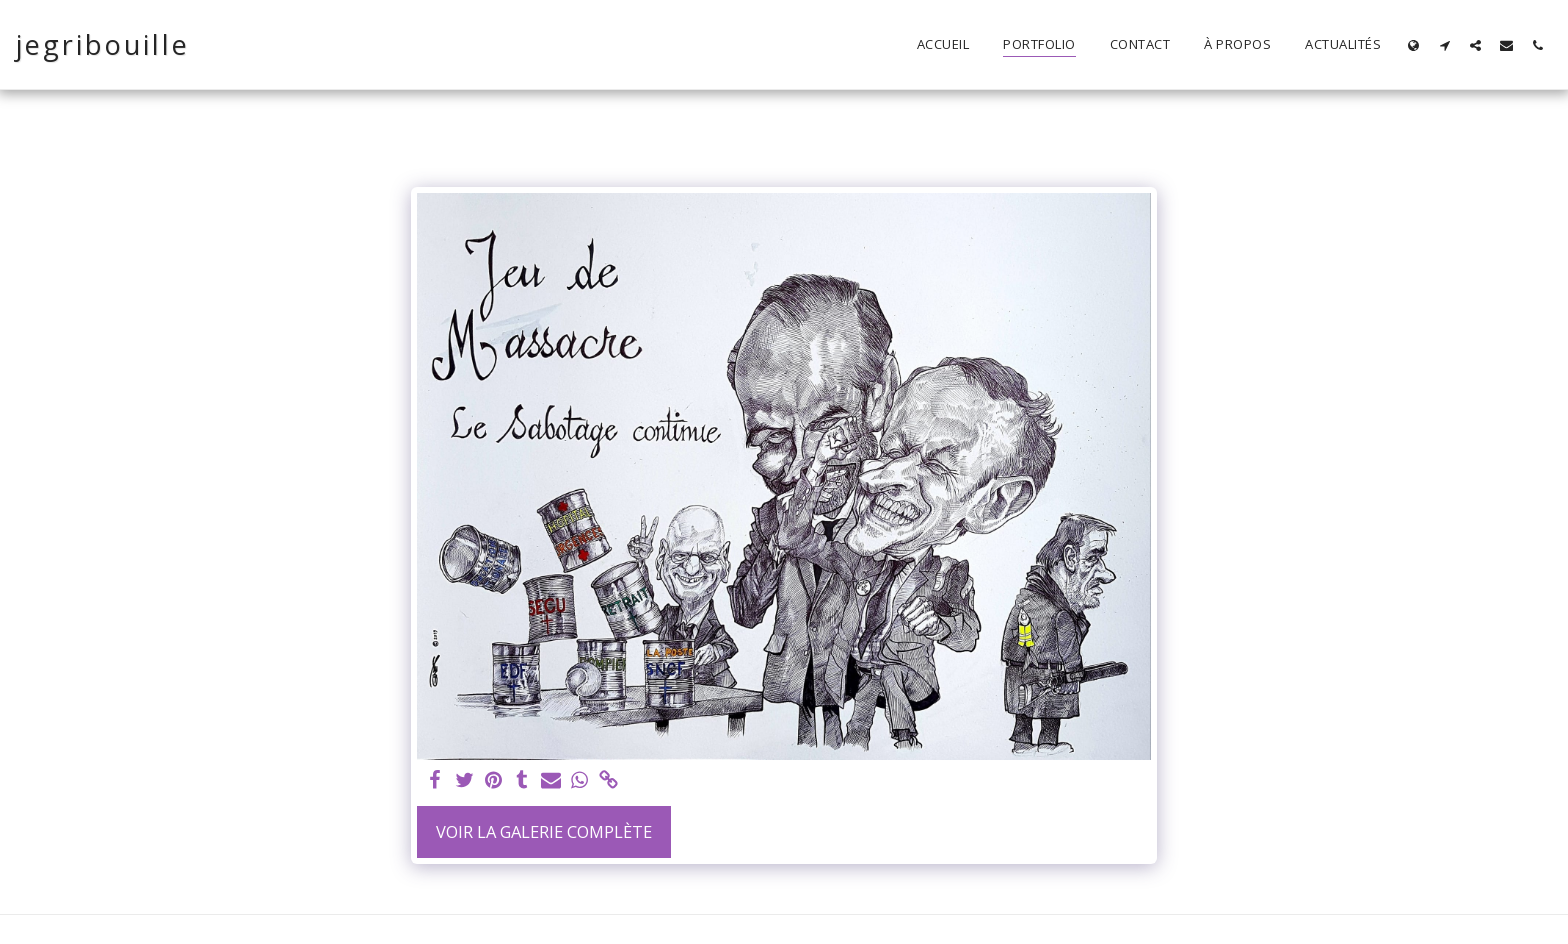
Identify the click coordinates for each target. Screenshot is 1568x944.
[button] (1444, 45)
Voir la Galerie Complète (544, 831)
